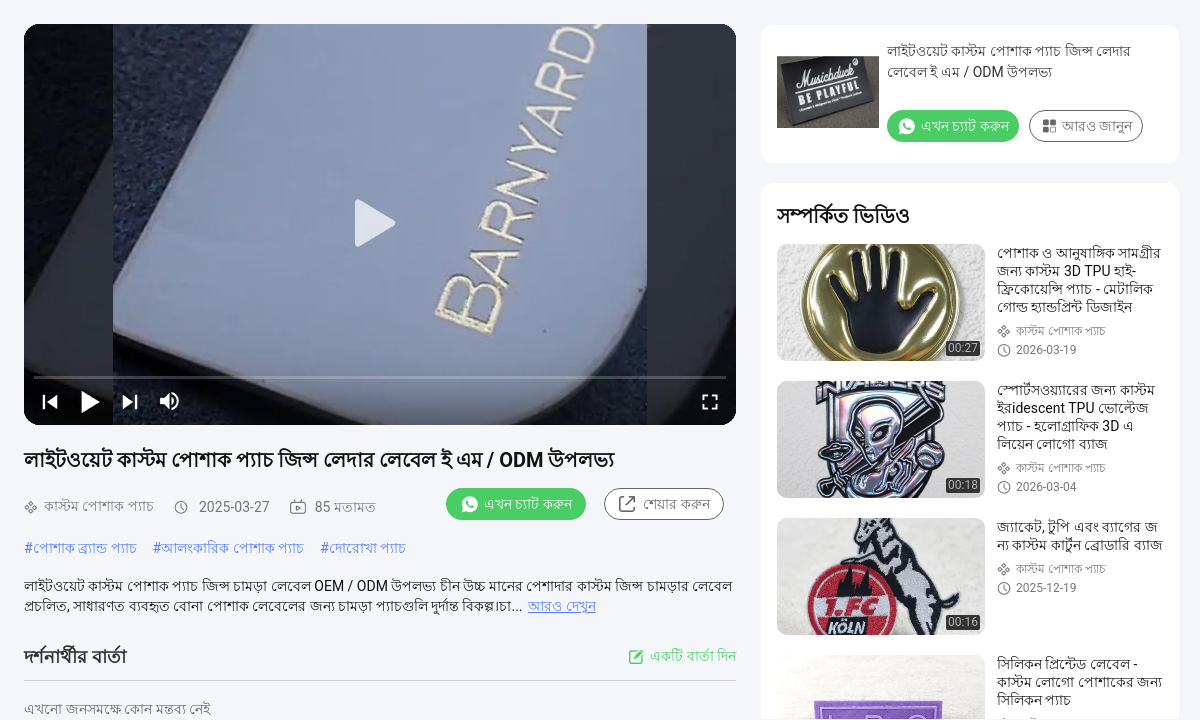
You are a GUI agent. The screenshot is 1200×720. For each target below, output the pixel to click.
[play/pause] (90, 401)
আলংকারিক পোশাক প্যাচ (232, 548)
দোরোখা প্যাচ (367, 548)
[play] (380, 224)
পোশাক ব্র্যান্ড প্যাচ (85, 548)
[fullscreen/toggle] (710, 401)
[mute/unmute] (170, 401)
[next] (130, 401)
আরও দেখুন (561, 606)
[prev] (50, 401)
